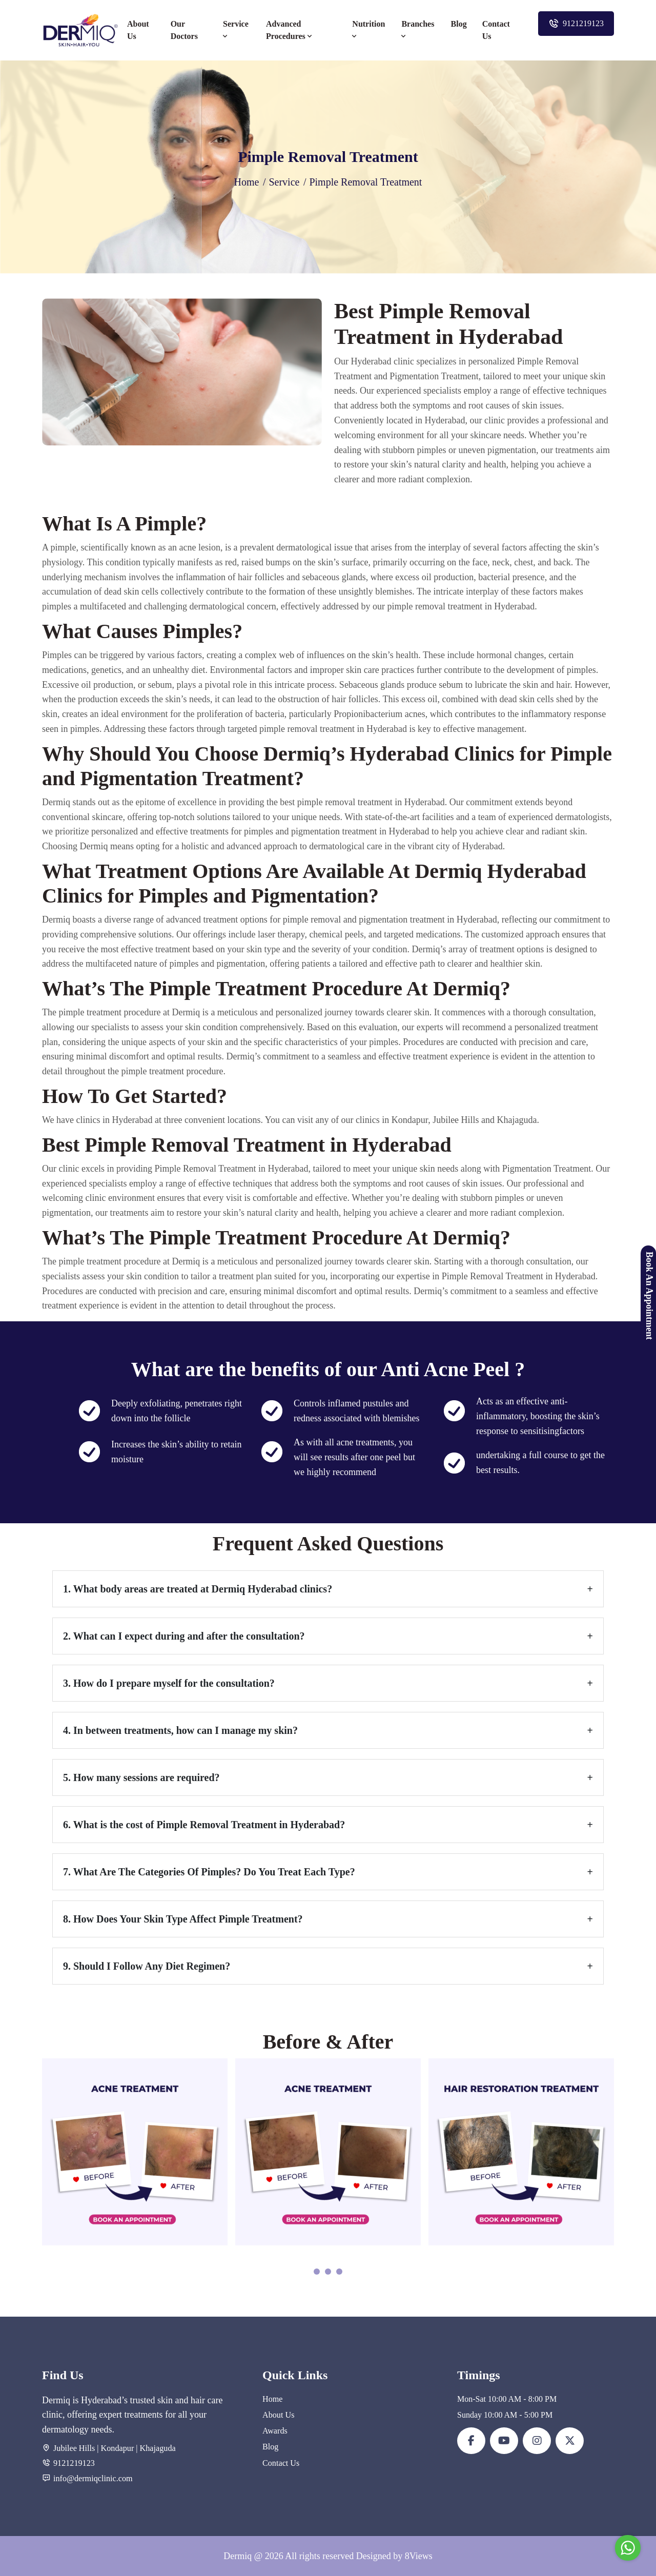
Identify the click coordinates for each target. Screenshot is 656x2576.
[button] (316, 2273)
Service (236, 29)
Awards (274, 2430)
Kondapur (117, 2448)
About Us (138, 29)
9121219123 (576, 23)
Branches (417, 29)
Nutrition (368, 29)
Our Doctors (184, 29)
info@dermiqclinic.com (92, 2477)
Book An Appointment (649, 1296)
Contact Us (496, 29)
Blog (459, 23)
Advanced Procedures (290, 29)
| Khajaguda (155, 2448)
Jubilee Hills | (75, 2448)
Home (246, 182)
